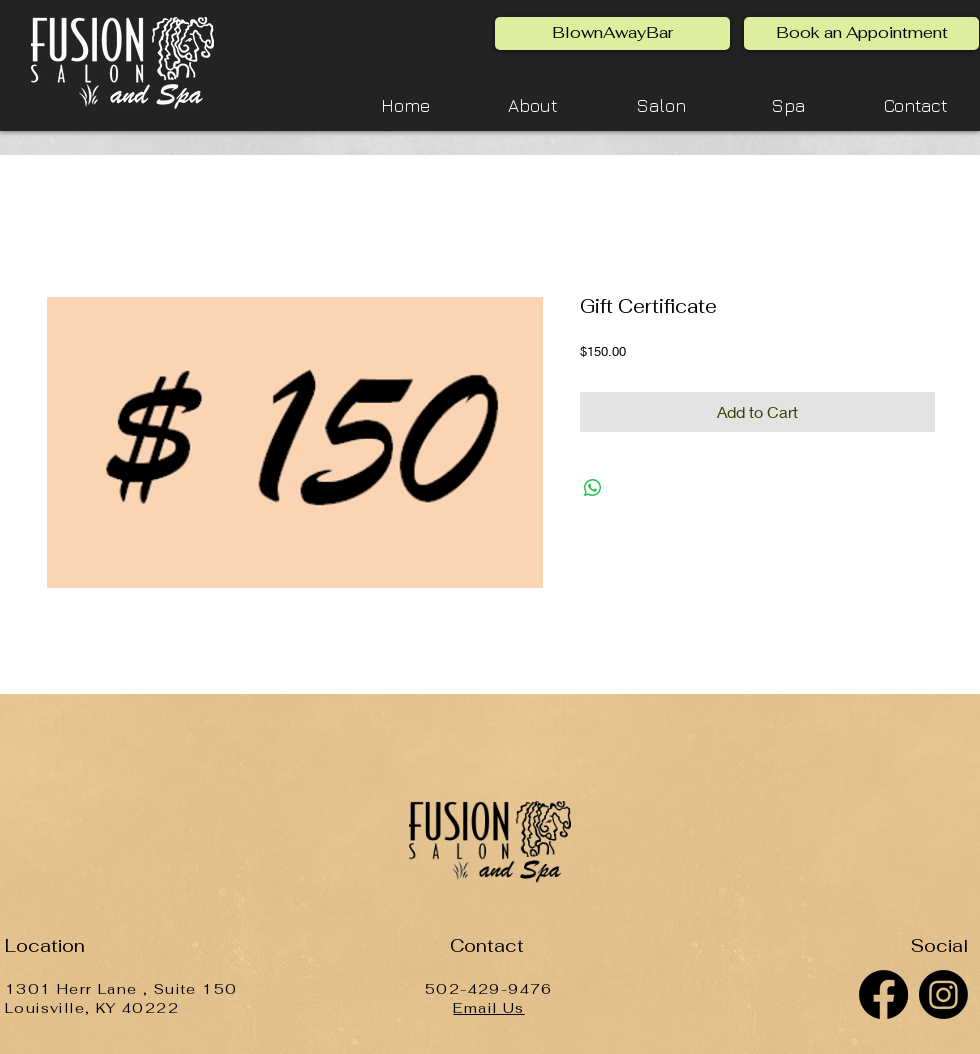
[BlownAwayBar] (612, 33)
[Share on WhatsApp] (593, 488)
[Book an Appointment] (861, 33)
